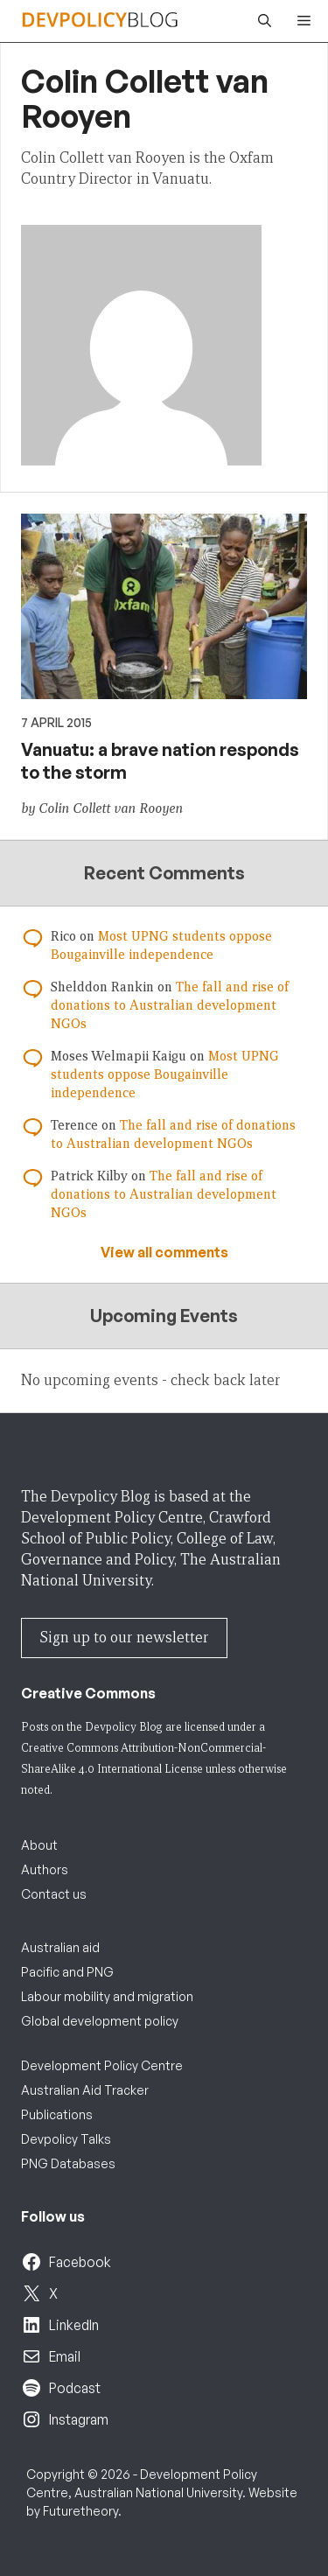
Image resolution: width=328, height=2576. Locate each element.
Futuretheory (80, 2510)
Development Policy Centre (102, 2065)
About (39, 1845)
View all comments (164, 1252)
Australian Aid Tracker (85, 2089)
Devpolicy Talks (66, 2139)
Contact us (54, 1893)
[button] (260, 21)
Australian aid (60, 1947)
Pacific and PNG (67, 1971)
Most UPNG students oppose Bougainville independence (165, 1074)
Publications (57, 2114)
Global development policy (99, 2020)
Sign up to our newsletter (124, 1637)
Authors (44, 1869)
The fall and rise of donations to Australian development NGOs (170, 1005)
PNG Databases (68, 2163)
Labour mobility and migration (107, 1996)
